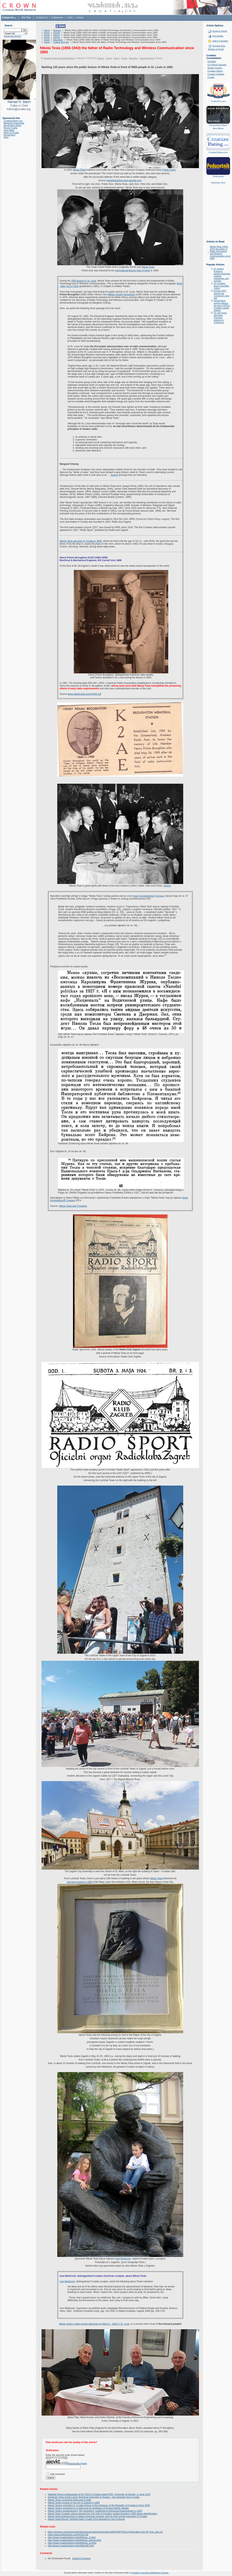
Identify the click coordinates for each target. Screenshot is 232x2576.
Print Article (217, 36)
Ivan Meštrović (123, 2258)
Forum (80, 17)
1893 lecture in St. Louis (83, 280)
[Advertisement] (218, 214)
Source (114, 474)
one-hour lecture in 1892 (79, 1881)
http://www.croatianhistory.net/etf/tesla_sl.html (72, 2537)
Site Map (26, 17)
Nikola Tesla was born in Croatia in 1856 (81, 541)
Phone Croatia (10, 128)
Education (58, 39)
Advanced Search (12, 36)
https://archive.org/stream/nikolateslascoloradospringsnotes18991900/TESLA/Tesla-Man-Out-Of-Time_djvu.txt (105, 2531)
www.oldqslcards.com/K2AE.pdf (84, 693)
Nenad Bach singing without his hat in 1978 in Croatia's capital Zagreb (222, 305)
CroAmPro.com (218, 101)
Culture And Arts (61, 42)
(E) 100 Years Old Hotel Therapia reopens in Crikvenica (220, 318)
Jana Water (9, 130)
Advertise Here (218, 182)
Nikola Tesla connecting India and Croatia (69, 2499)
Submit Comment (81, 2558)
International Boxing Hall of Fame (132, 270)
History (56, 35)
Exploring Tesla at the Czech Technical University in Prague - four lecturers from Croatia (94, 2497)
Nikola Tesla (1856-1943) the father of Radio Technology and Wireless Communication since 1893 (220, 252)
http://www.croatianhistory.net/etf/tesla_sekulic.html (74, 2540)
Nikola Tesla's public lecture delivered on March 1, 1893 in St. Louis (94, 2323)
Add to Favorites (220, 41)
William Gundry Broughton (121, 294)
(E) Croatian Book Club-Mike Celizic (221, 285)
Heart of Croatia (11, 132)
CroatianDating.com (13, 121)
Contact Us (42, 17)
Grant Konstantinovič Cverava (148, 895)
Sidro (6, 137)
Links (70, 17)
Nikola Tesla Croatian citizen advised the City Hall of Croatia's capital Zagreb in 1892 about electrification (102, 2513)
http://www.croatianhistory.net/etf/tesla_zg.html (72, 2542)
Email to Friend (219, 31)
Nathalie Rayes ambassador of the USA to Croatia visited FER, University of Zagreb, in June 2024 (99, 2494)
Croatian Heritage (215, 74)
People (56, 32)
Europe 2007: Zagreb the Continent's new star (221, 294)
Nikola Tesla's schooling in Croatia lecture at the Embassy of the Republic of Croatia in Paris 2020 (99, 2505)
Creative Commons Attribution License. (150, 2572)
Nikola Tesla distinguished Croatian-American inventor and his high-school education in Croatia (97, 2516)
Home (47, 30)
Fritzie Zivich (169, 169)
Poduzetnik (218, 176)
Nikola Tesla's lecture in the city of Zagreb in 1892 (74, 2502)
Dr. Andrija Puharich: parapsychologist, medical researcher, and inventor (222, 275)
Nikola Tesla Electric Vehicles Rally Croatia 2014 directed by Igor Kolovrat (86, 2519)
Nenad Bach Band (12, 125)
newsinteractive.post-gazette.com (123, 180)
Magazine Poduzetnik (14, 123)
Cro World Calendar (216, 65)
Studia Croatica (214, 68)
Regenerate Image (77, 2463)
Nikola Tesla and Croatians (73, 1205)
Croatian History (215, 71)
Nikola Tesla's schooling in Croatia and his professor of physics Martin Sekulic (88, 2508)
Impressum (57, 17)
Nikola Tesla (79, 169)
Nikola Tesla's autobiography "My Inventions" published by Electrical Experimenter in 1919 (95, 2510)
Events (56, 37)
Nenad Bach (10, 135)
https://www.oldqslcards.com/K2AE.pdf (68, 2534)
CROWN (211, 61)
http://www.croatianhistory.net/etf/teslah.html (71, 2545)
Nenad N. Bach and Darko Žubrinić (59, 58)
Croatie (210, 77)
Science (57, 30)
